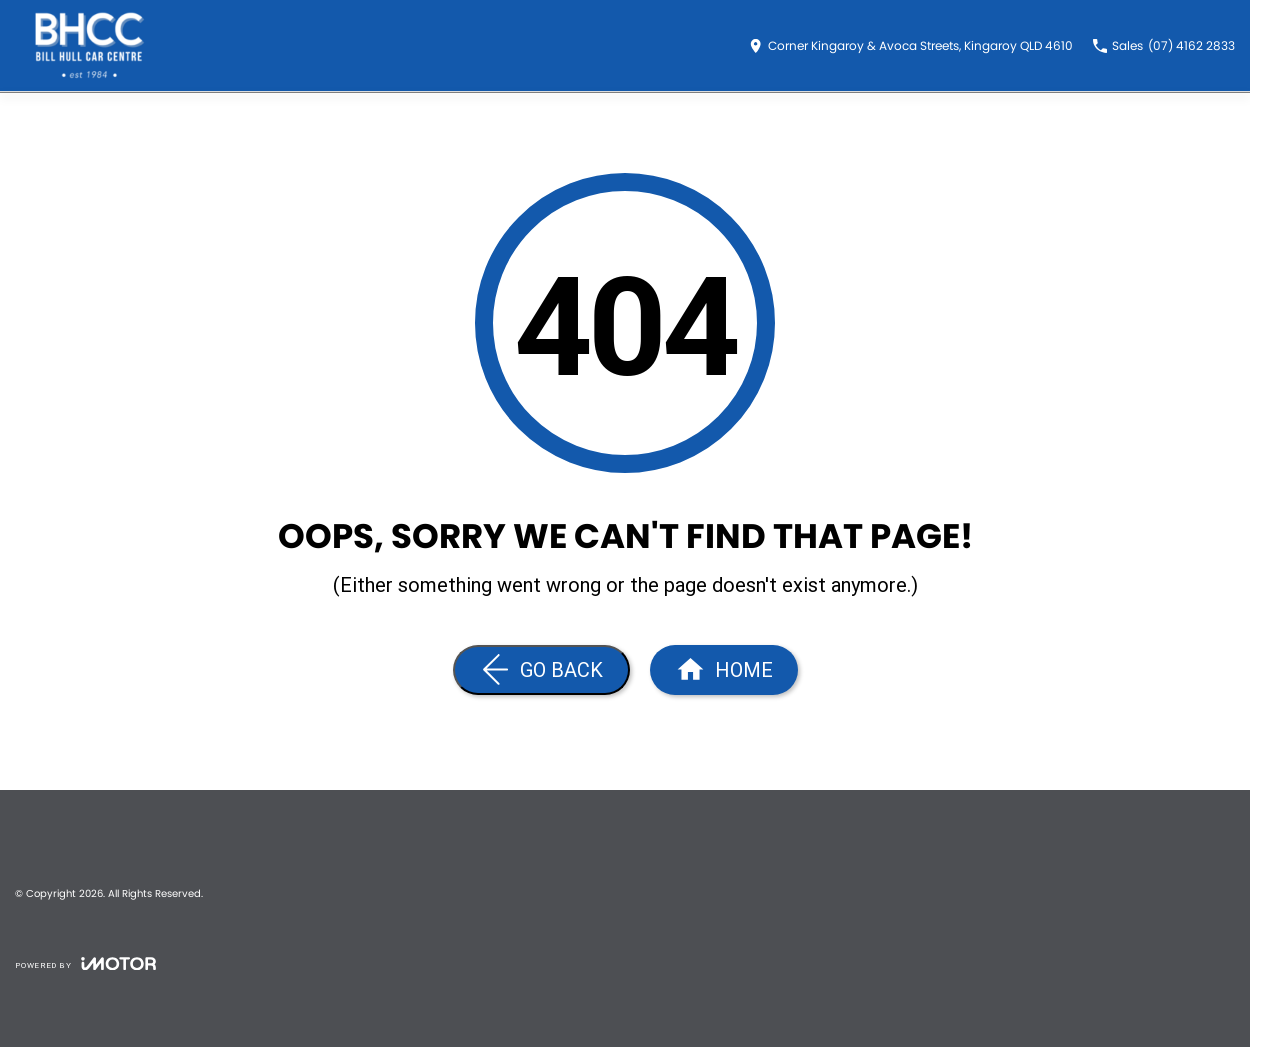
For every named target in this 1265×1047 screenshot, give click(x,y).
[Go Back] (541, 670)
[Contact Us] (911, 46)
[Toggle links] (85, 963)
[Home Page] (90, 45)
